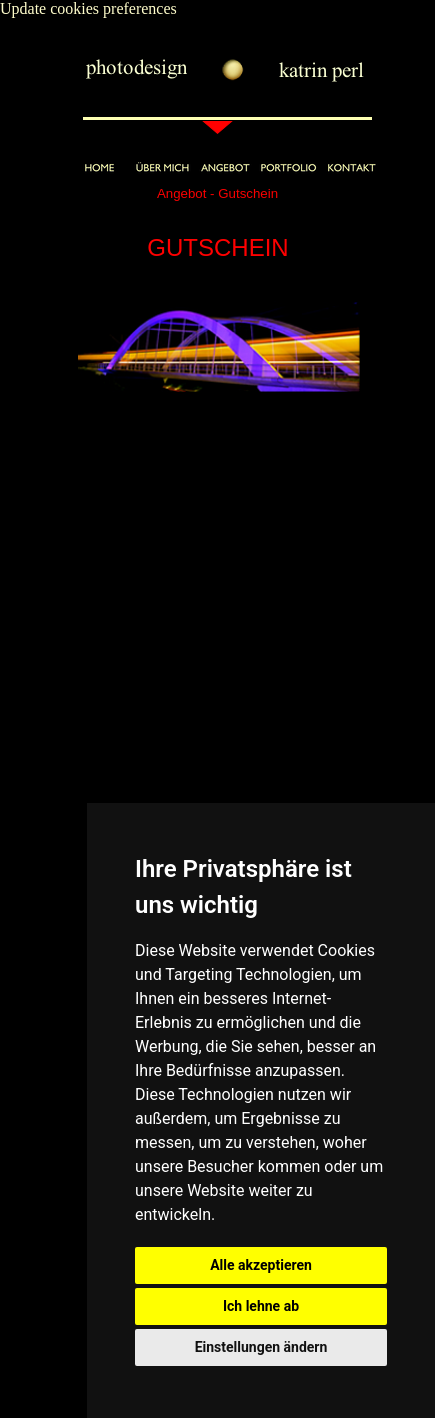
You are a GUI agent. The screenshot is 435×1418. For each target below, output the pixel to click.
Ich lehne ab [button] (261, 1306)
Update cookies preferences (88, 8)
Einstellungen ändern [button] (261, 1347)
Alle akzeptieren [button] (261, 1265)
